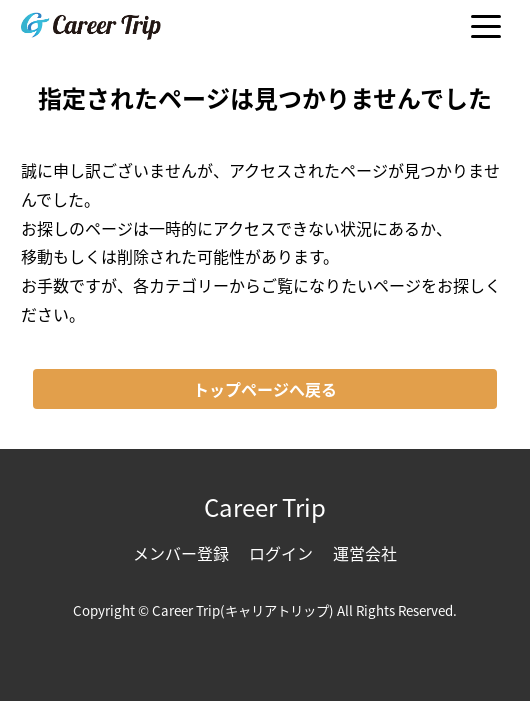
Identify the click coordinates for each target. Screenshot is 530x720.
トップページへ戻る (265, 389)
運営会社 (365, 553)
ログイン (281, 553)
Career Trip (265, 507)
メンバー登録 (181, 553)
